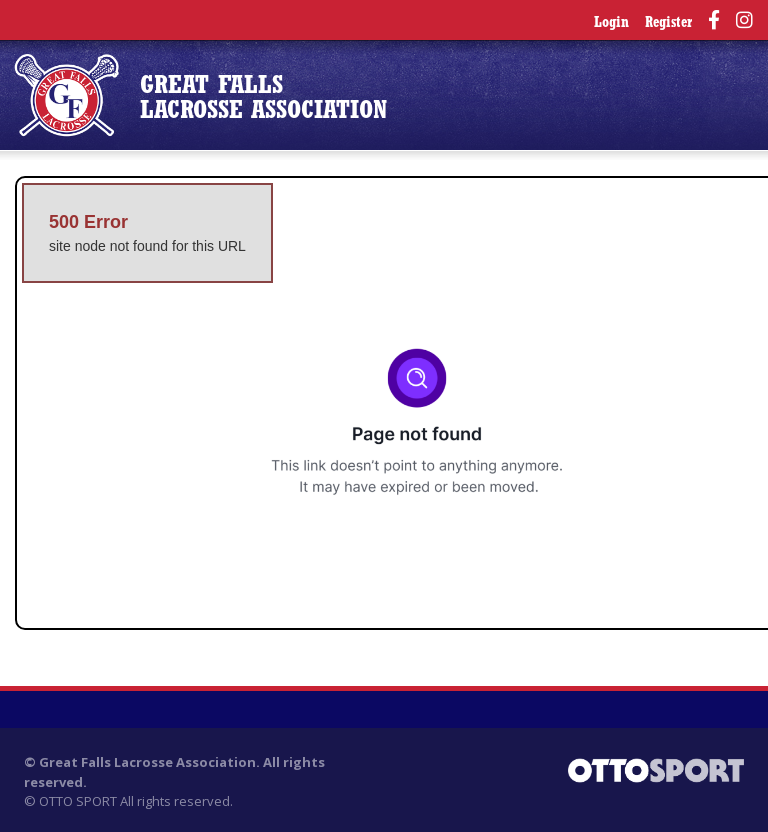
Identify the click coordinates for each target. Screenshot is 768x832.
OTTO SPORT (78, 801)
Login (611, 23)
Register (668, 23)
